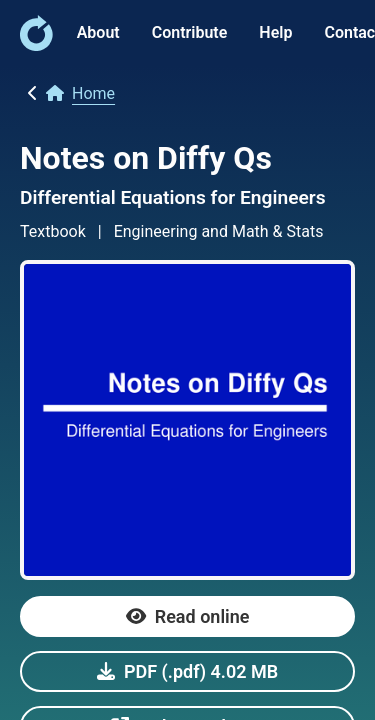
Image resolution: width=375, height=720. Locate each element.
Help (275, 32)
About (98, 32)
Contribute (190, 32)
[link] (36, 45)
